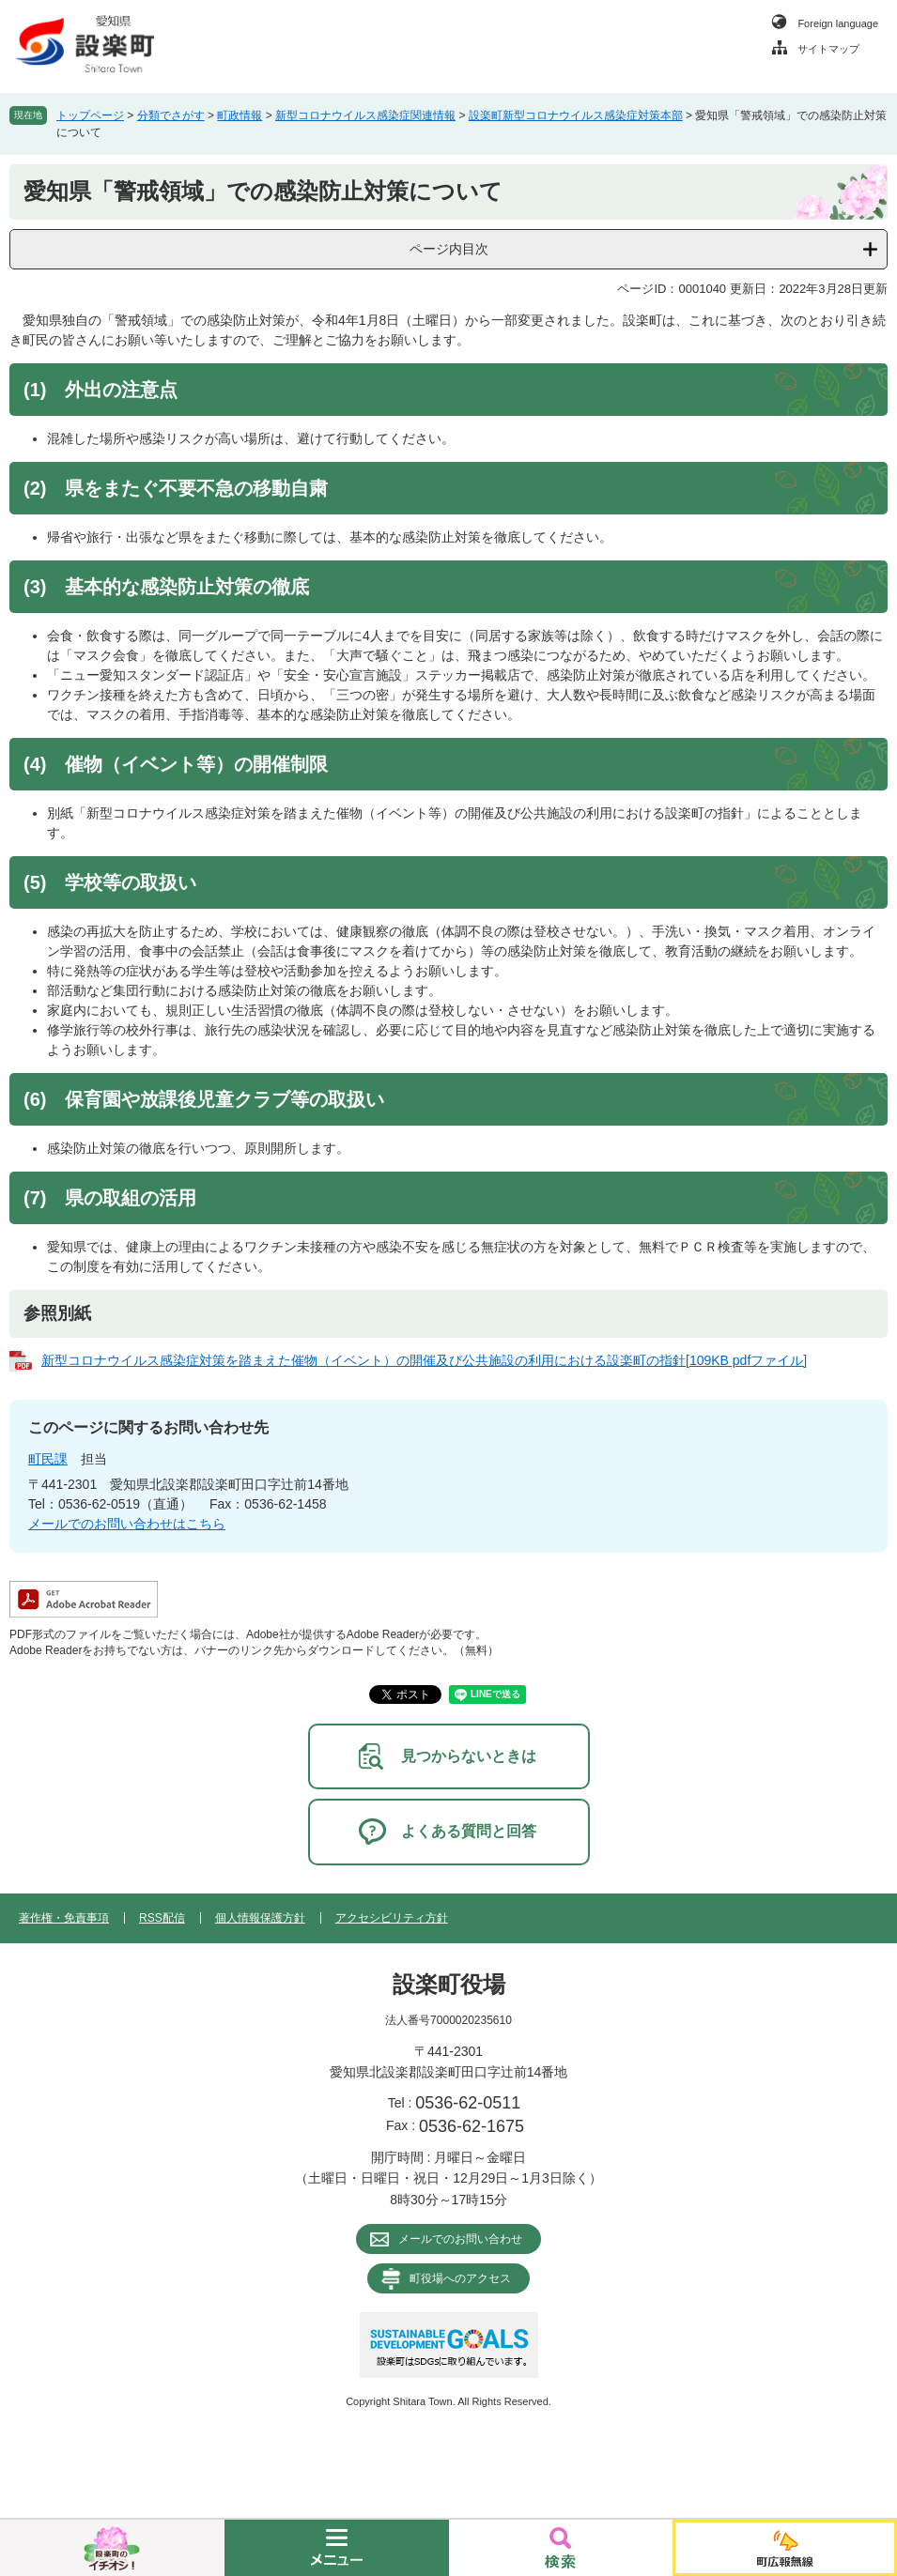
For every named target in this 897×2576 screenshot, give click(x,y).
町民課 (48, 1458)
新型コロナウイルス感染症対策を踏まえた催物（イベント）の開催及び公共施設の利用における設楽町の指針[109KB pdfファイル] (424, 1360)
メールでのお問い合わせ (460, 2239)
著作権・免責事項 (64, 1917)
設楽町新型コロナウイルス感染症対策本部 (576, 115)
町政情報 (239, 115)
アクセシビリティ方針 (391, 1917)
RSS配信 (162, 1917)
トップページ (90, 115)
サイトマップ (828, 48)
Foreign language (837, 23)
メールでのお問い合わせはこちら (126, 1523)
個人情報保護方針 (260, 1917)
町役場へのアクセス (460, 2278)
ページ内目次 (449, 248)
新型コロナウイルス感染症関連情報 (365, 115)
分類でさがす (171, 115)
